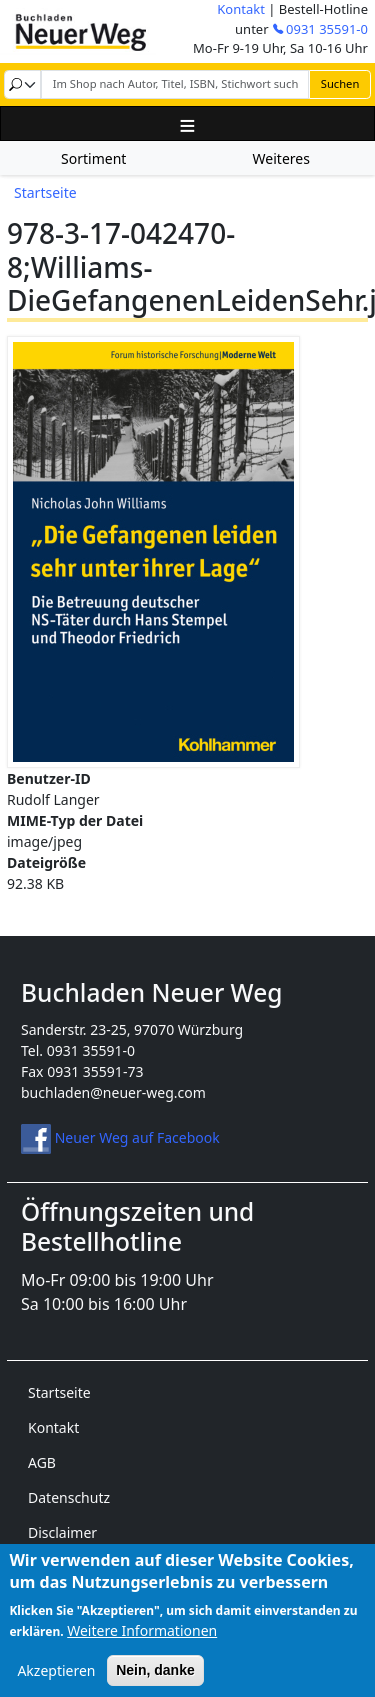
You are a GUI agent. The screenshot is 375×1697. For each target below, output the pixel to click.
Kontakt (241, 9)
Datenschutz (69, 1497)
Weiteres (281, 158)
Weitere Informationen (142, 1643)
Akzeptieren (56, 1683)
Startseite (45, 192)
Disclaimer (62, 1532)
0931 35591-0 (327, 29)
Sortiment (93, 158)
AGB (42, 1462)
